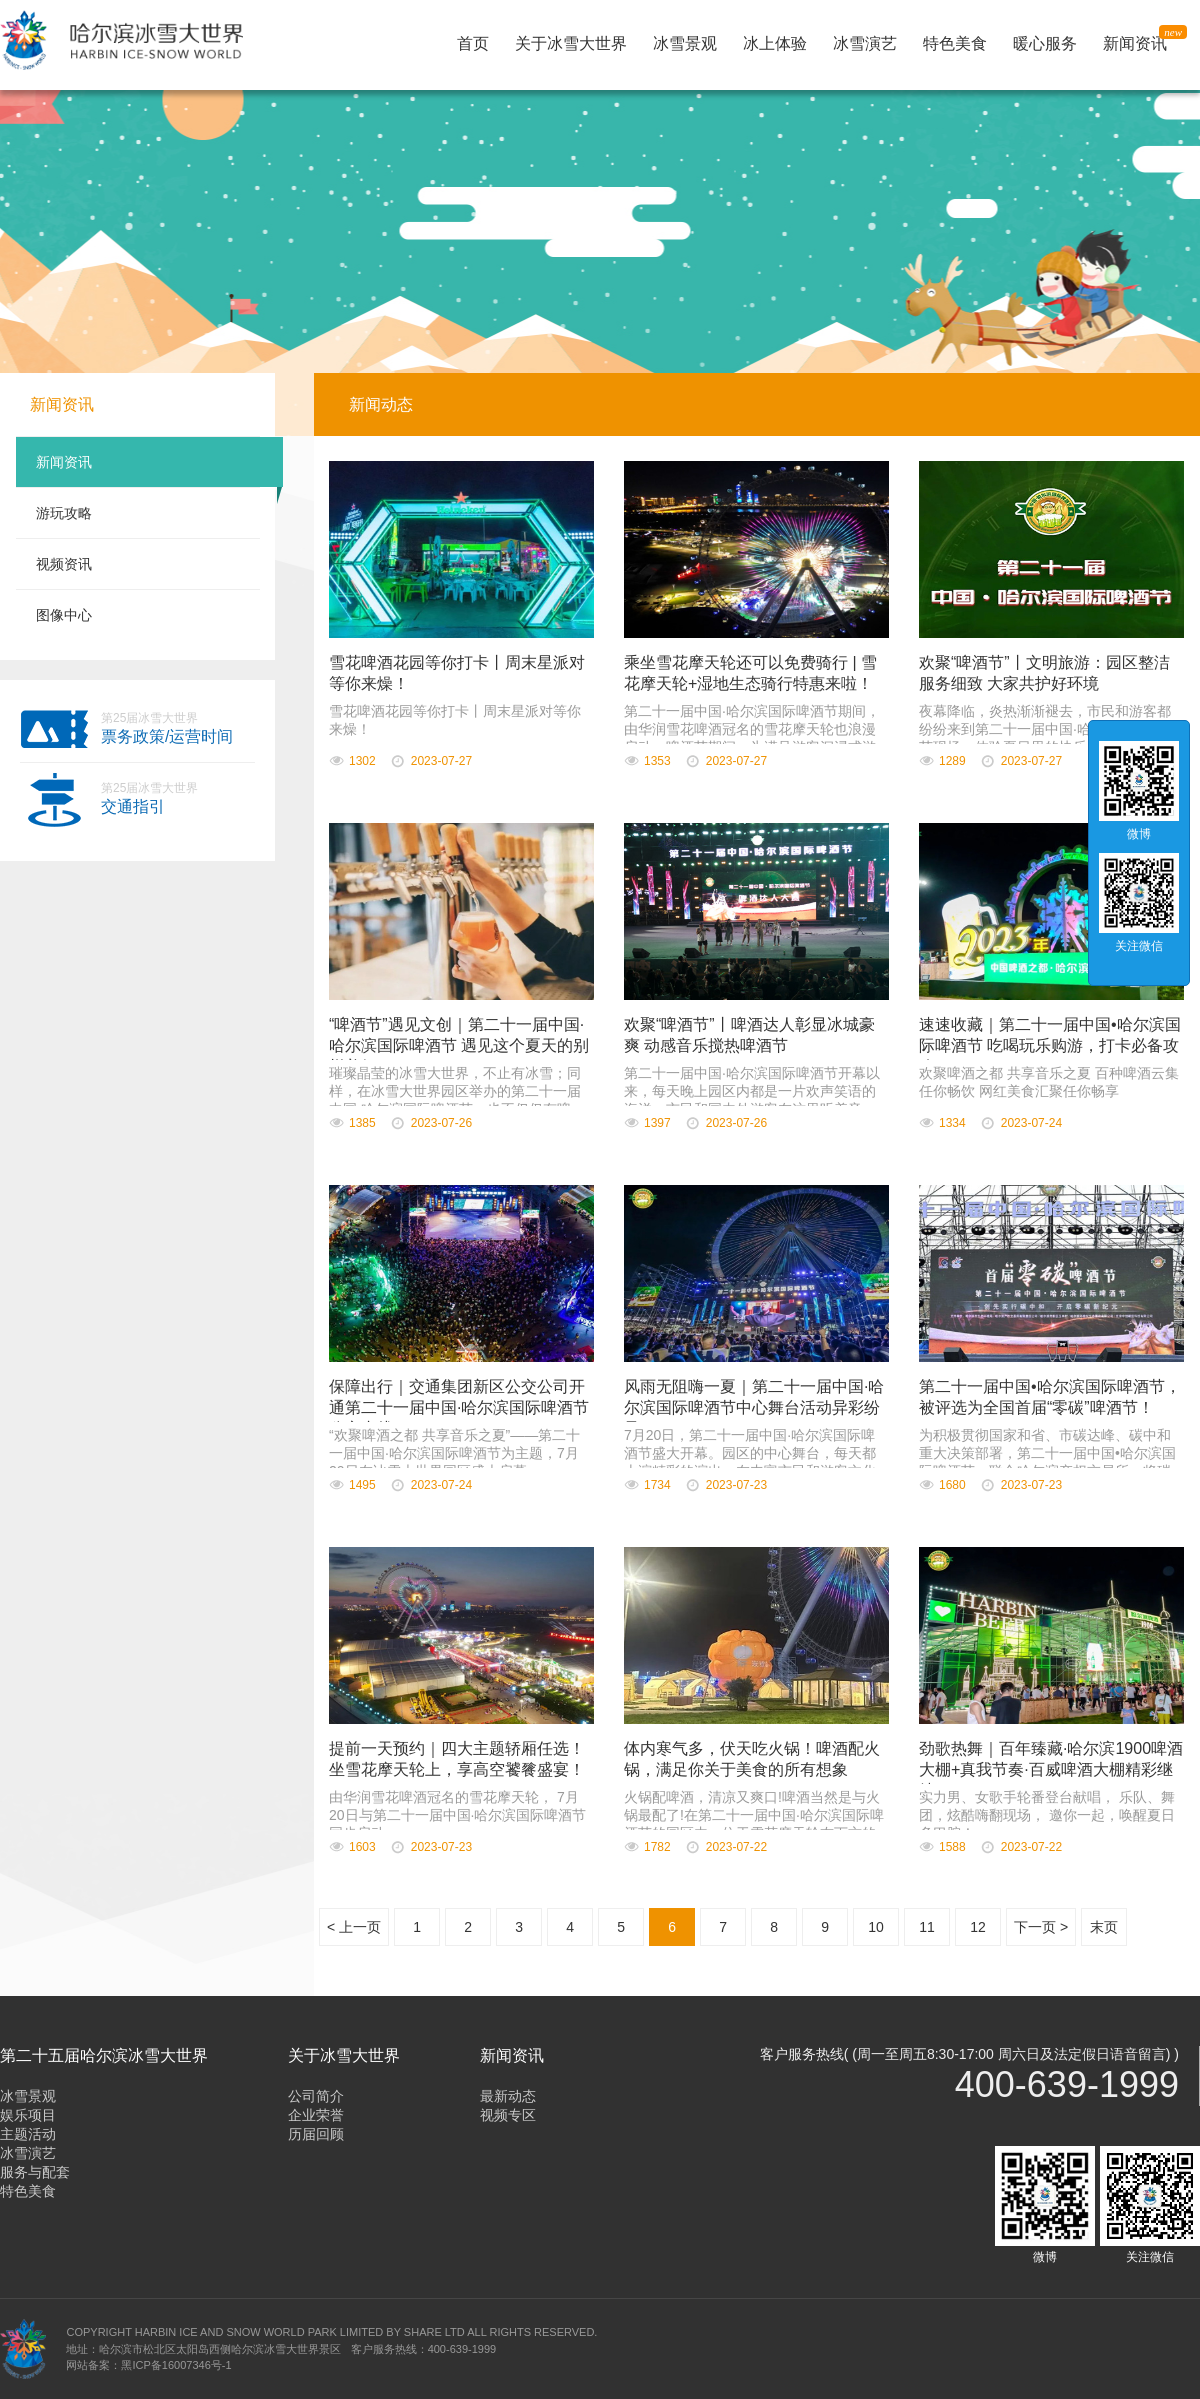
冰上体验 (775, 43)
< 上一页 (354, 1927)
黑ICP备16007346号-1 (176, 2365)
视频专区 (508, 2115)
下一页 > (1041, 1927)
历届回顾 (316, 2134)
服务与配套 (35, 2172)
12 (978, 1927)
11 (927, 1927)
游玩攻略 (64, 513)
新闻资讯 (1140, 41)
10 (876, 1927)
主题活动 (28, 2134)
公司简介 (316, 2096)
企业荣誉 (316, 2115)
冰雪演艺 (865, 43)
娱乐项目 (28, 2115)
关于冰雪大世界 (571, 43)
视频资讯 (64, 564)
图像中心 (64, 615)
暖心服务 (1045, 43)
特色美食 (955, 43)
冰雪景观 (685, 43)
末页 (1104, 1927)
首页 (473, 43)
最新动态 (508, 2096)
